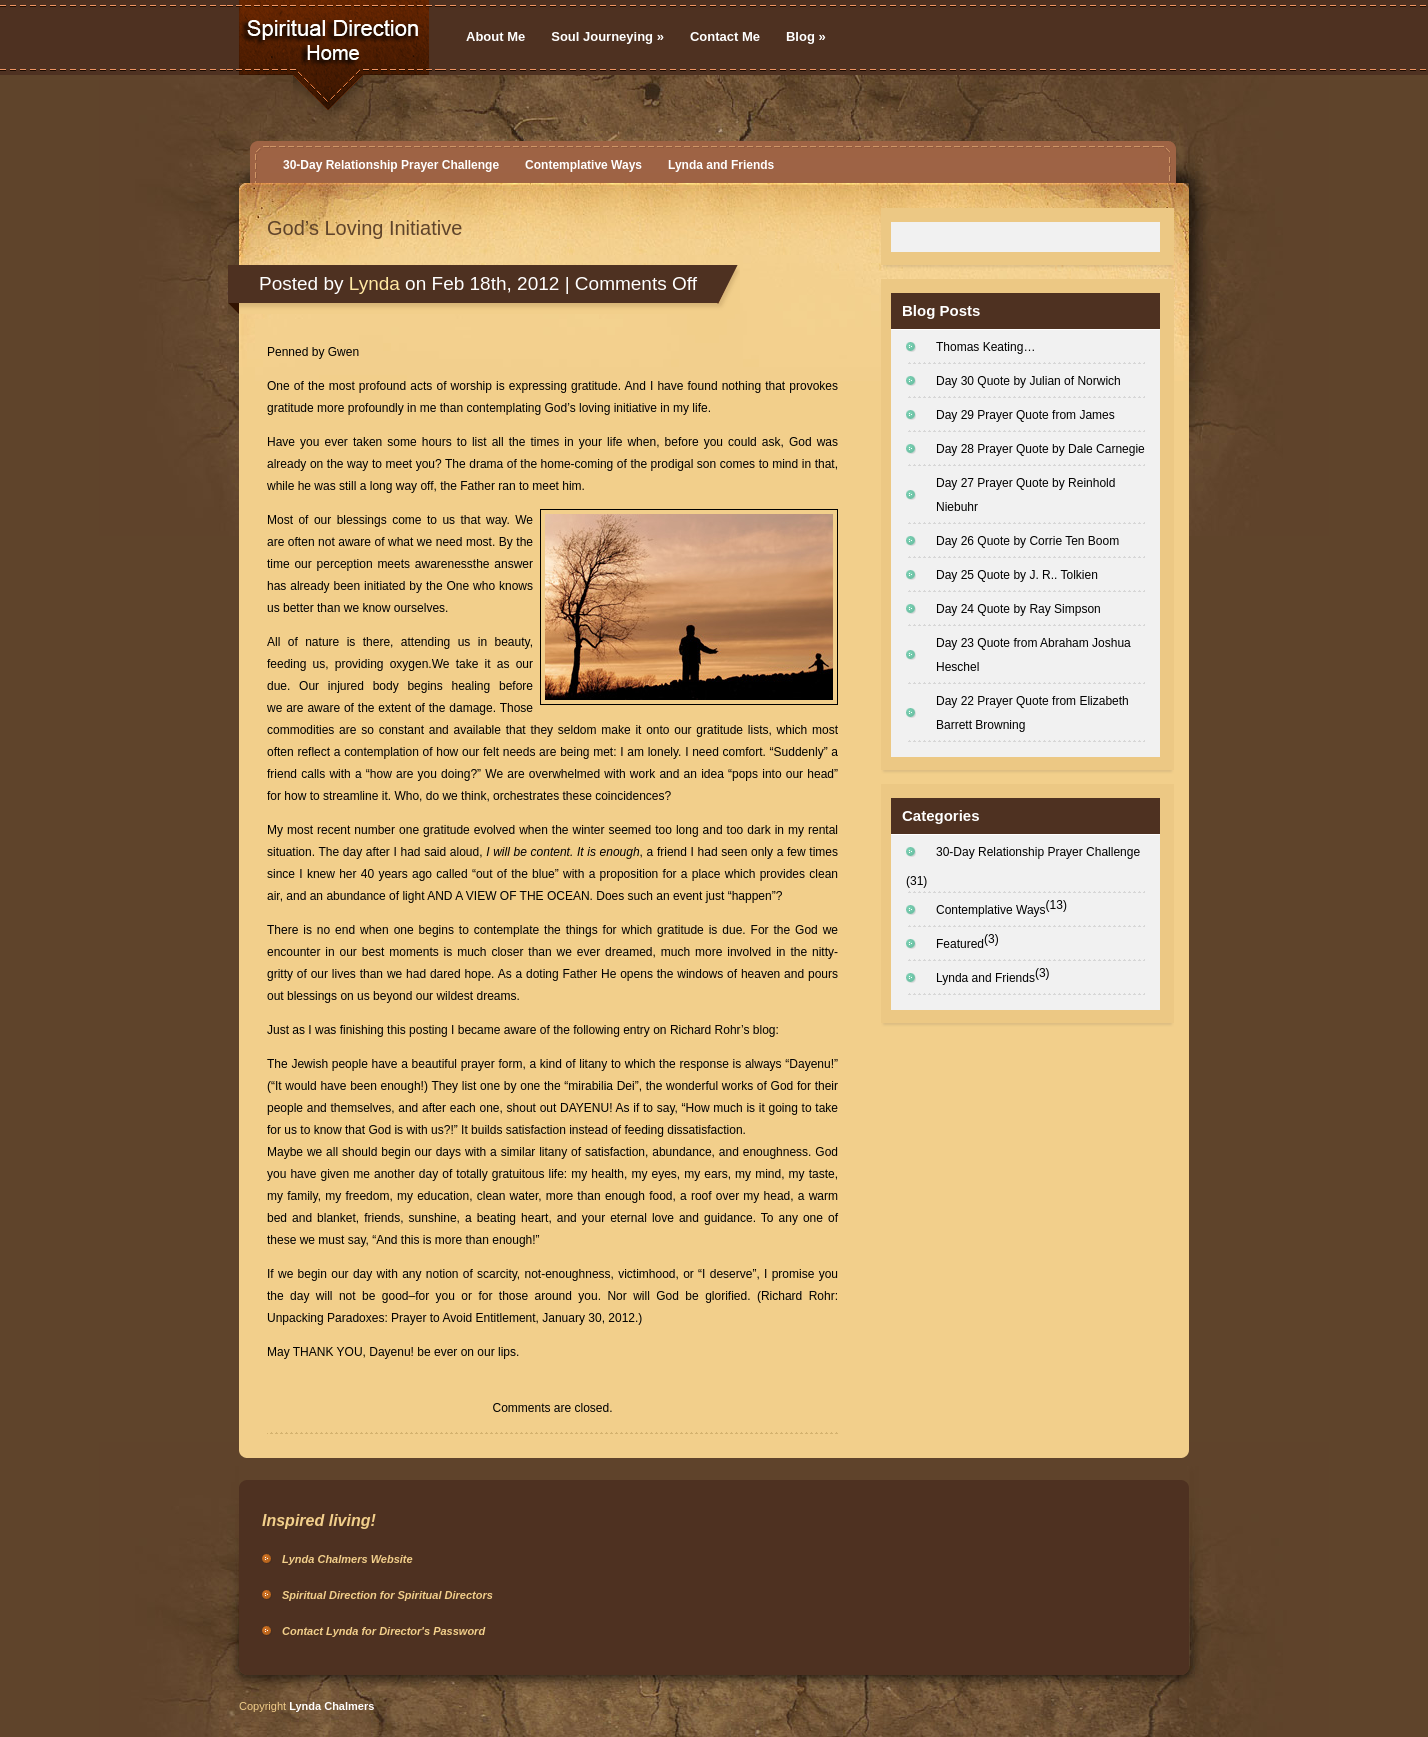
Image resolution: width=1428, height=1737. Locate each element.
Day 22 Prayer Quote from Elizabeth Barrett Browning (1032, 713)
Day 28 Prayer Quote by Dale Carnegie (1040, 449)
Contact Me (725, 36)
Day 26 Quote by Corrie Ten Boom (1027, 541)
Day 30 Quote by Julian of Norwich (1028, 381)
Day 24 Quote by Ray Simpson (1018, 609)
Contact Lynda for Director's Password (383, 1631)
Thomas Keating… (985, 347)
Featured (960, 944)
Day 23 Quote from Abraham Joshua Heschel (1033, 655)
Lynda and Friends (721, 165)
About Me (495, 36)
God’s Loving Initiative (364, 228)
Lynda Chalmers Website (347, 1559)
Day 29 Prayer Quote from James (1025, 415)
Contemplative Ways (583, 165)
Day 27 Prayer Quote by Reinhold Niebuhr (1025, 495)
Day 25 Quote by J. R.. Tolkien (1017, 575)
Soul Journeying (607, 36)
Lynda (374, 283)
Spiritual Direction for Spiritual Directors (387, 1595)
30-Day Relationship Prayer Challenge (391, 165)
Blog (806, 36)
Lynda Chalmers (331, 1706)
